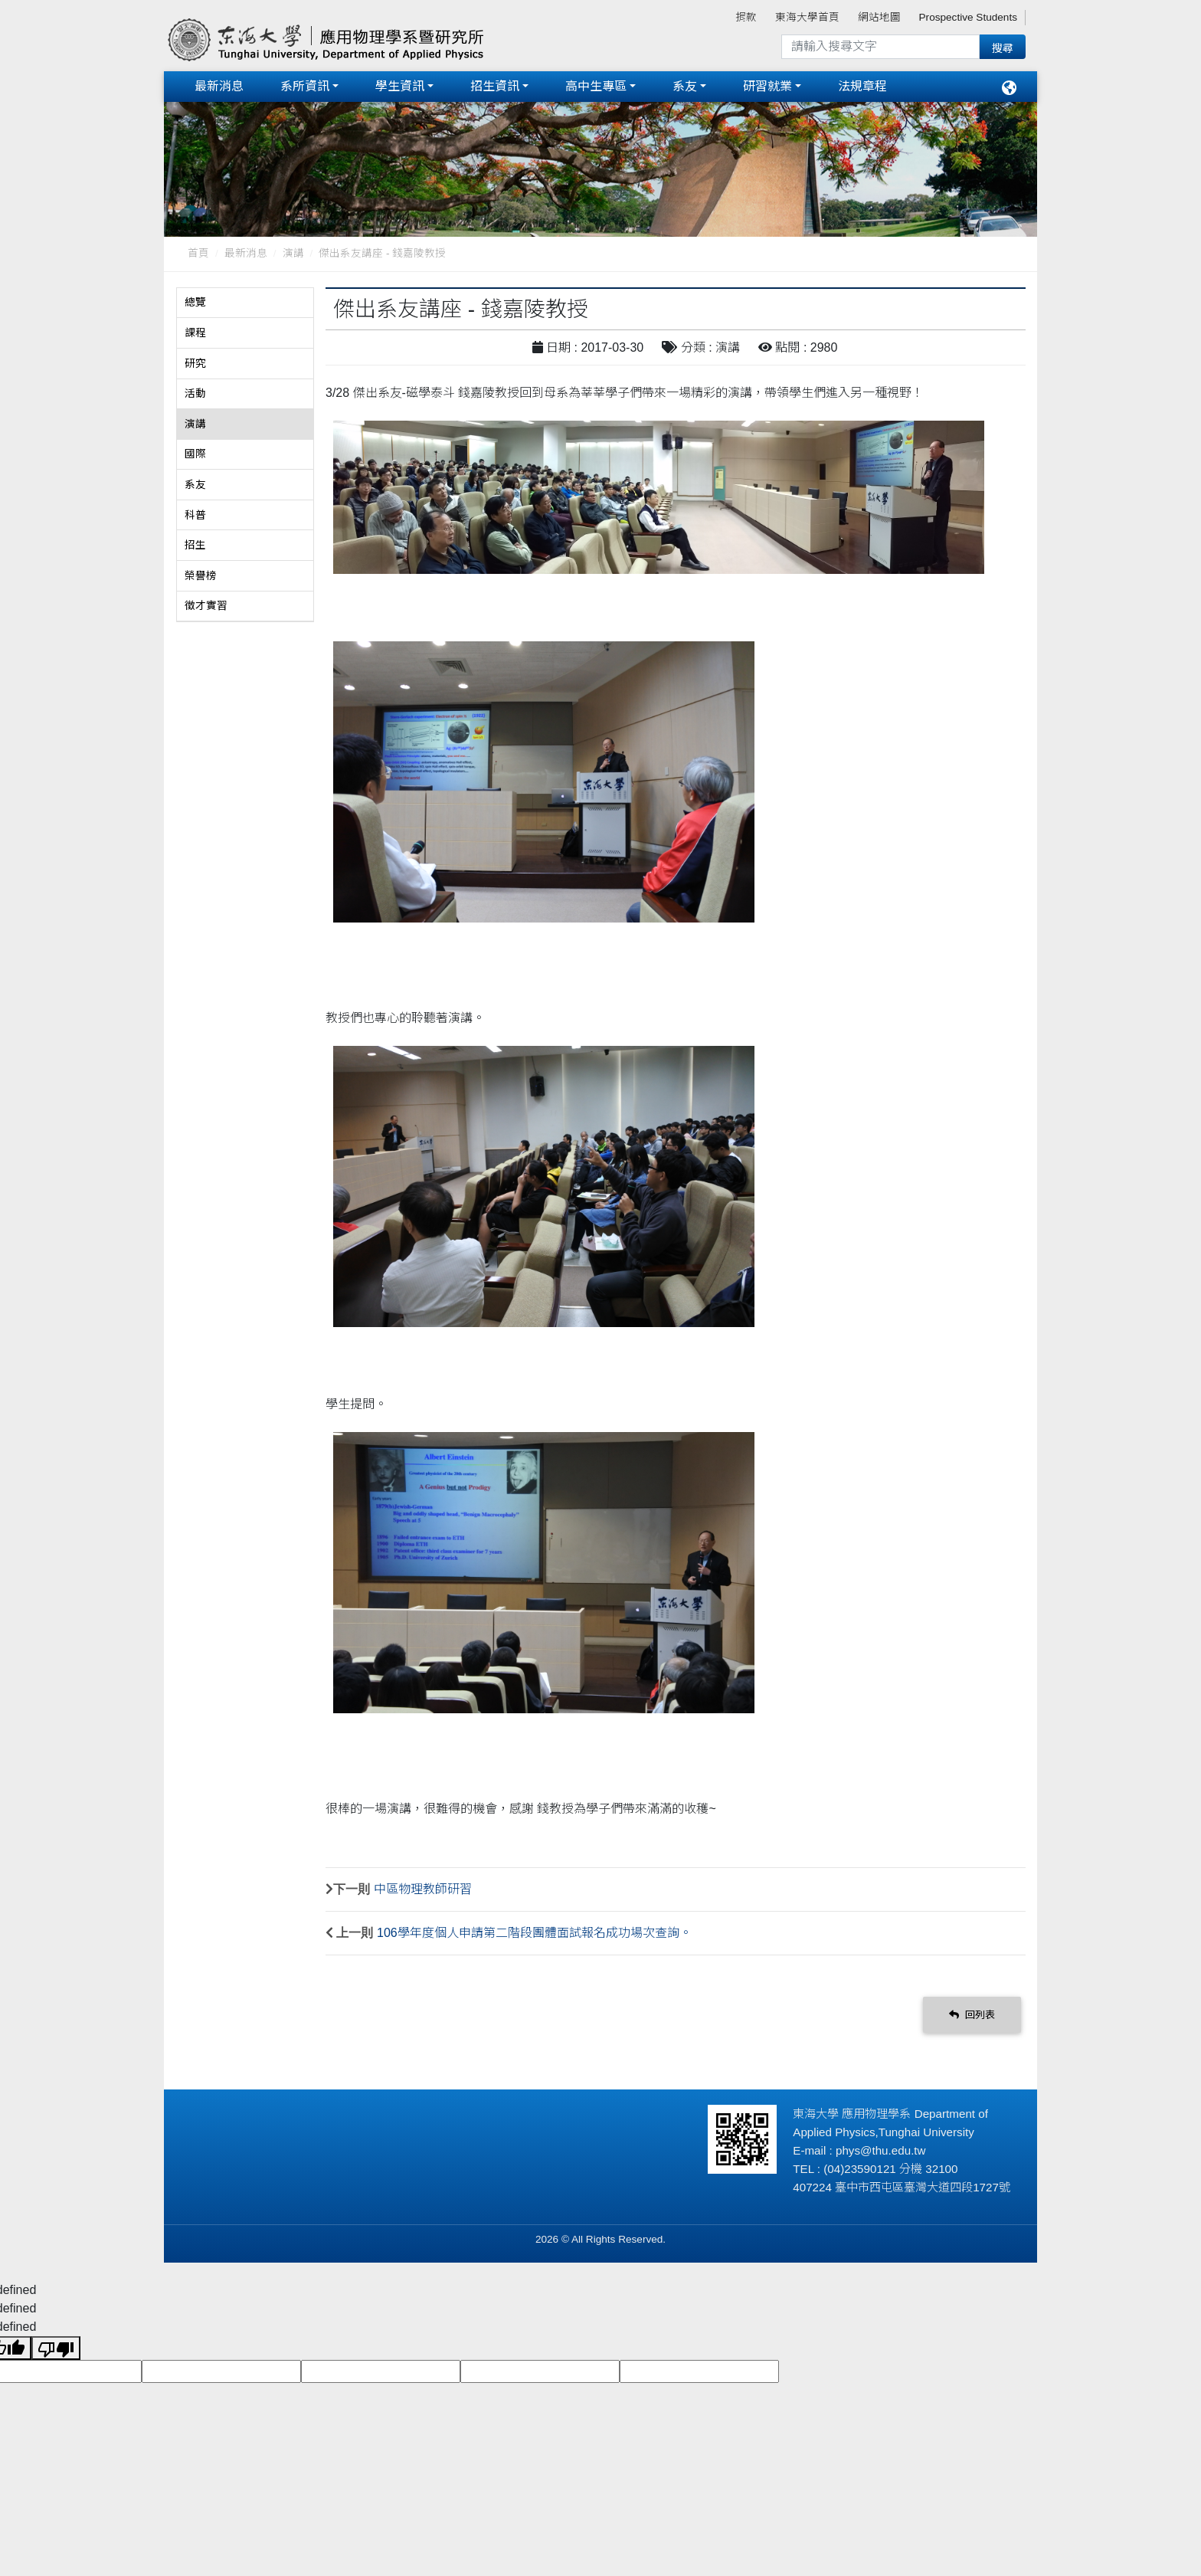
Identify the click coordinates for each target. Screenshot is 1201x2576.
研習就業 (767, 86)
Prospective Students (968, 17)
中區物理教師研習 (423, 1889)
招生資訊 (494, 86)
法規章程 (862, 86)
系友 (684, 86)
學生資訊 (399, 86)
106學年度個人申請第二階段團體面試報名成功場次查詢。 (534, 1932)
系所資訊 (304, 86)
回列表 (972, 2014)
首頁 (198, 253)
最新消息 (219, 86)
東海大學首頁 (807, 17)
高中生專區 (596, 86)
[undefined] (55, 2347)
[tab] (245, 302)
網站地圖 (879, 17)
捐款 (746, 17)
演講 (293, 253)
